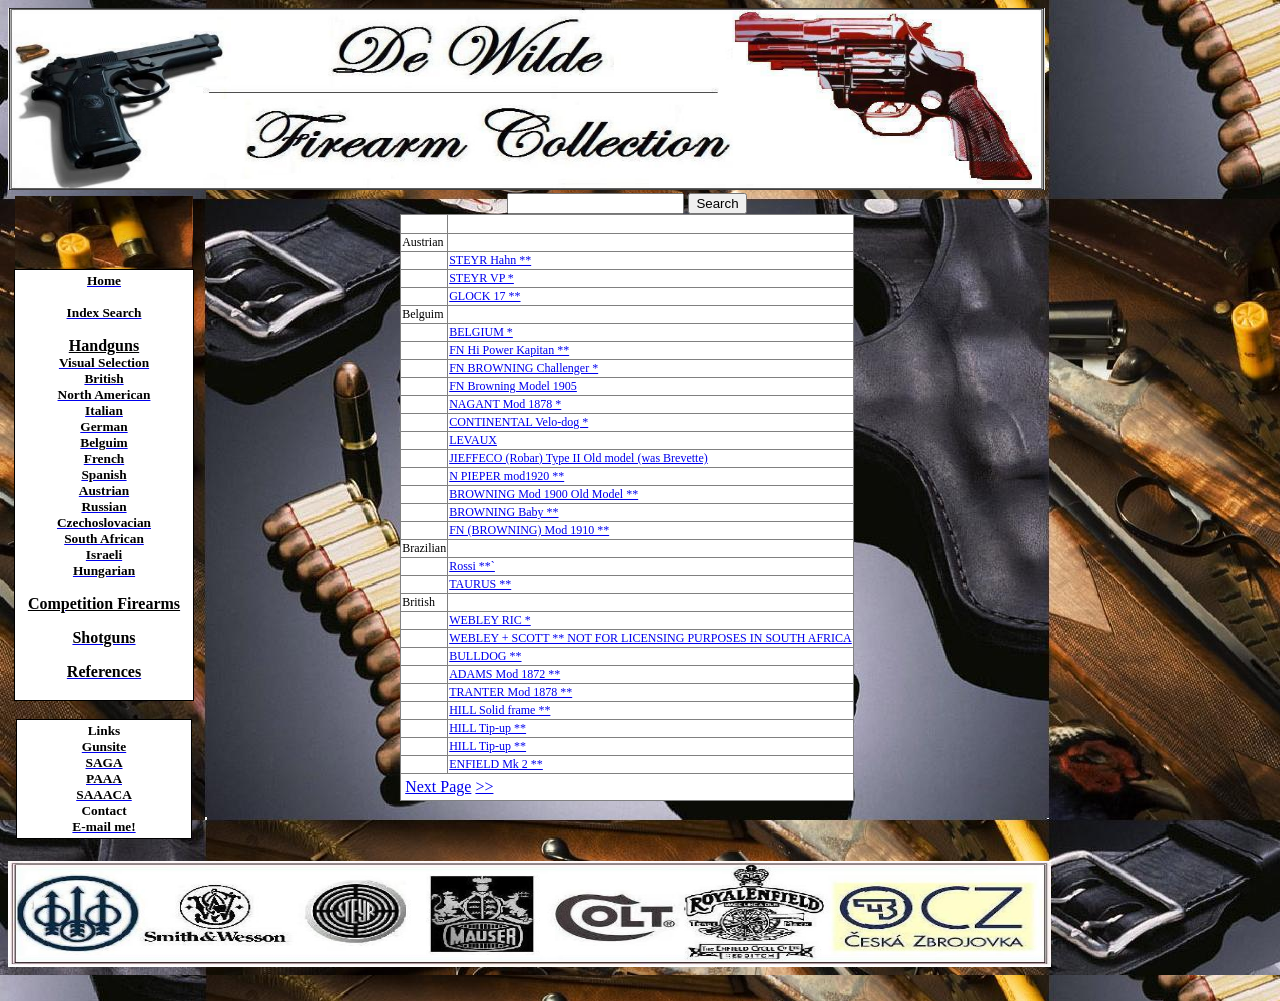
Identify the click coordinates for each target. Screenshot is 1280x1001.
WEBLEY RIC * (490, 620)
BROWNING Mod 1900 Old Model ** (543, 494)
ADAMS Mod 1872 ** (504, 674)
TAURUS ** (480, 584)
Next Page (438, 786)
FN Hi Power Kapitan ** (509, 350)
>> (484, 786)
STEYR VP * (481, 278)
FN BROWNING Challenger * (523, 368)
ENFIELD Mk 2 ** (496, 764)
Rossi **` (472, 566)
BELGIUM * (481, 332)
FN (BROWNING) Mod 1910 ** (529, 530)
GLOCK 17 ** (484, 296)
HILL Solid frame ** (499, 710)
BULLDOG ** (485, 656)
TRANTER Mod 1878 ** (510, 692)
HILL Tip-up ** (487, 728)
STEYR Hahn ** (490, 260)
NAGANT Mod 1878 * (505, 404)
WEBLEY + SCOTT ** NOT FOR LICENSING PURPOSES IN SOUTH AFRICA (650, 638)
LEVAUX (473, 440)
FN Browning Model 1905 (513, 386)
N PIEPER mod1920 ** (506, 476)
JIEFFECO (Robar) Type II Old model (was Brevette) (578, 458)
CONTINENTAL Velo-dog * (518, 422)
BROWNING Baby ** (503, 512)
